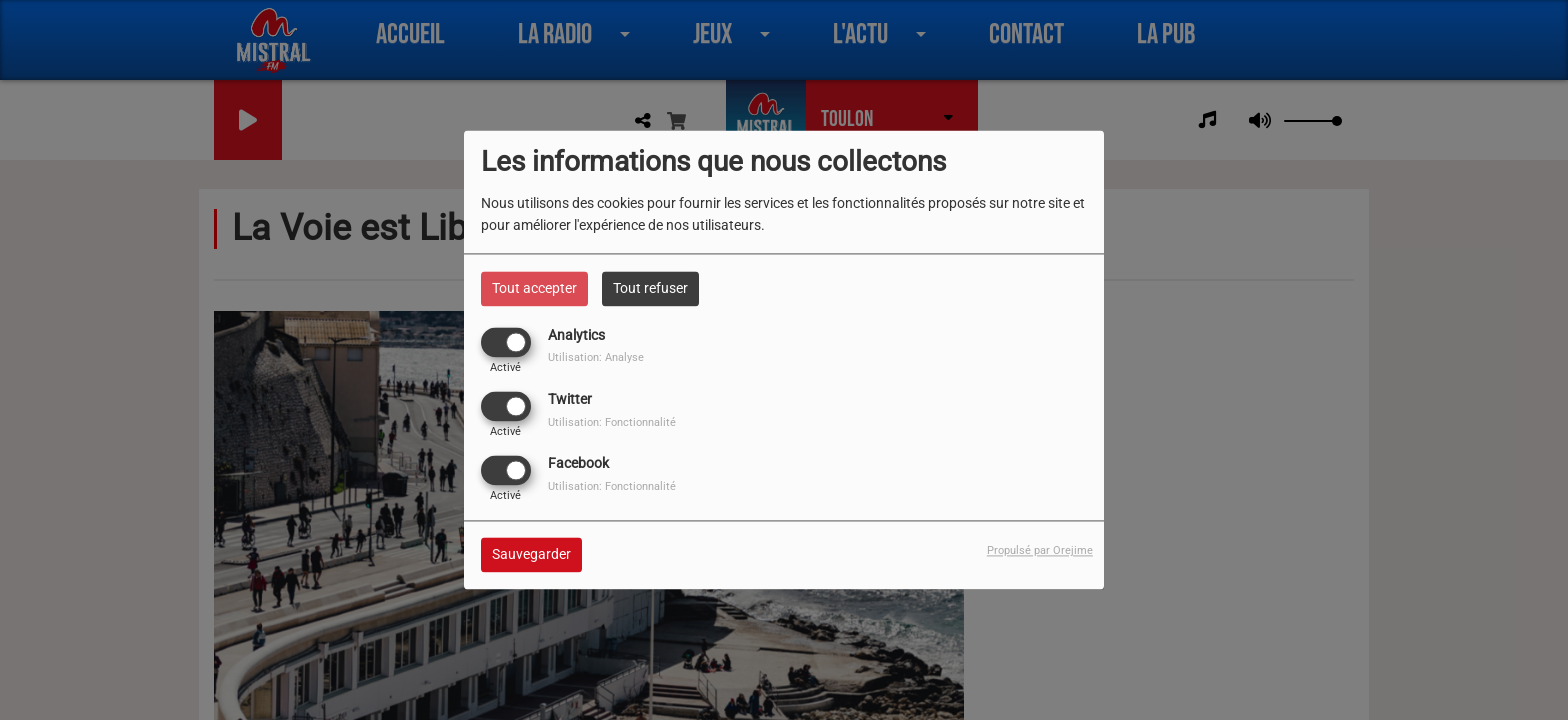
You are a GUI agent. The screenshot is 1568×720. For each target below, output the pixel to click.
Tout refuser (650, 288)
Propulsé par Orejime (1040, 551)
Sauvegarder (531, 555)
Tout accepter (534, 288)
